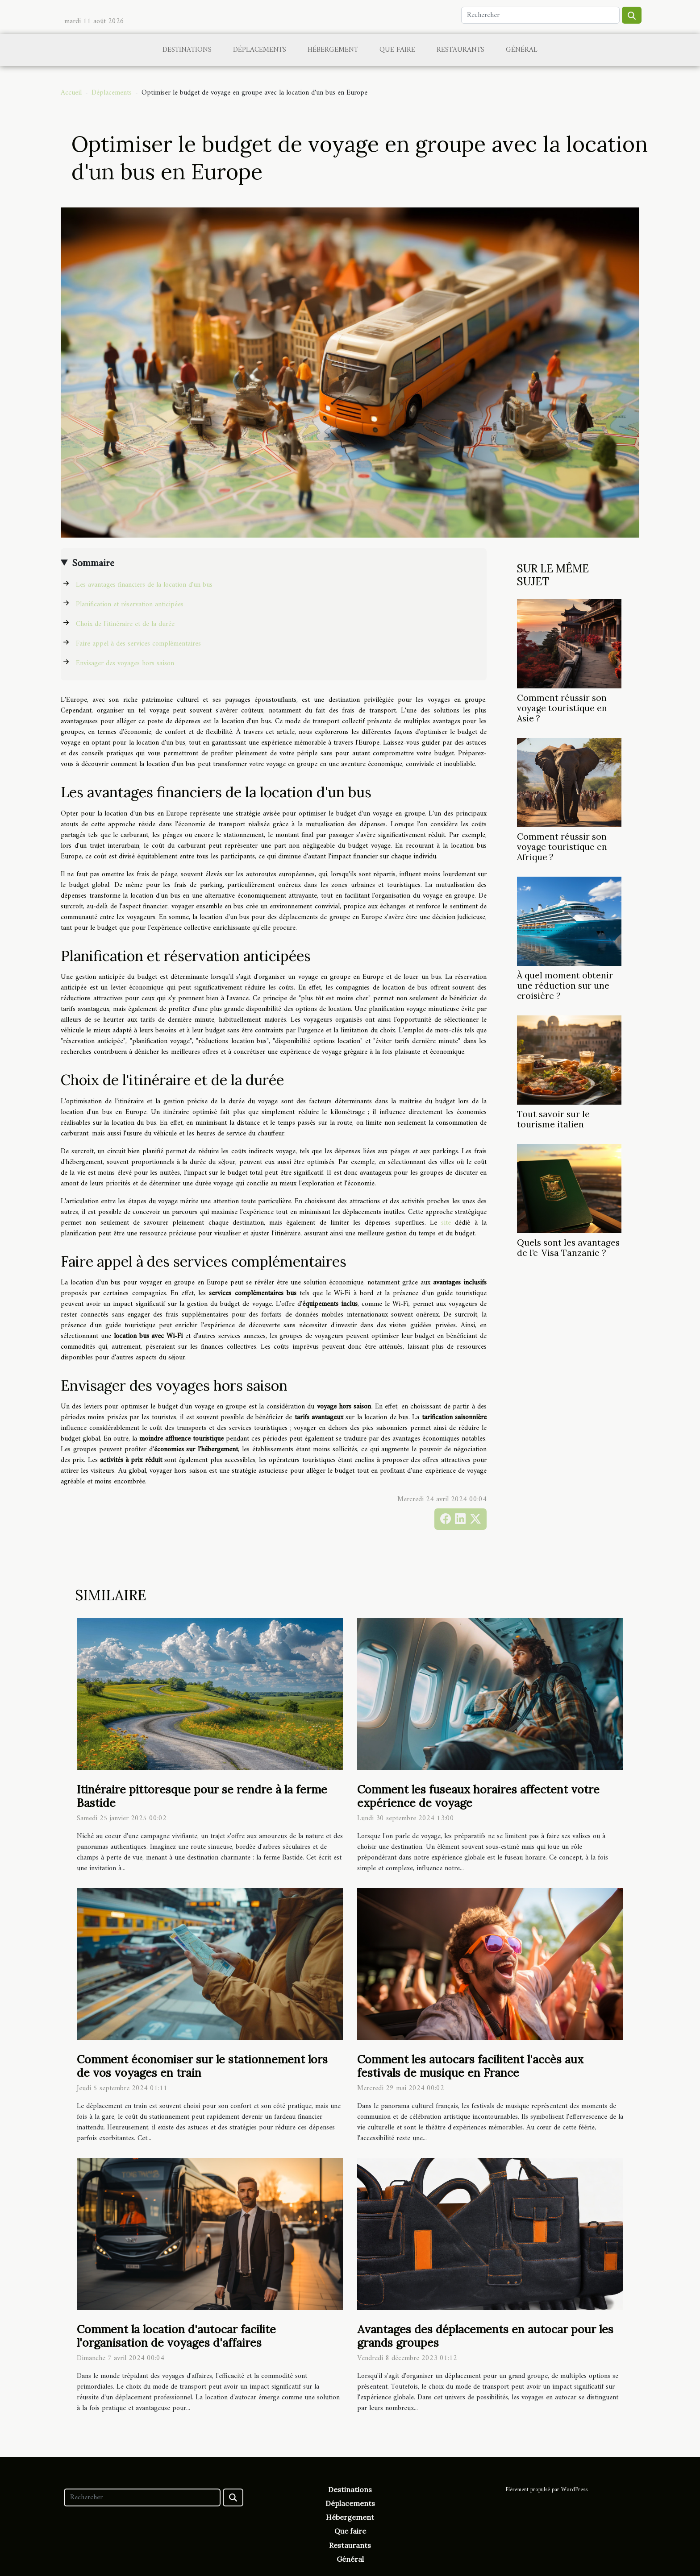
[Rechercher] (540, 15)
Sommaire (93, 563)
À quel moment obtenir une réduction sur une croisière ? (565, 985)
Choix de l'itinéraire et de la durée (125, 624)
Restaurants (460, 50)
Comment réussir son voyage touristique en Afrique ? (562, 846)
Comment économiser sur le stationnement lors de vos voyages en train (202, 2066)
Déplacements (259, 50)
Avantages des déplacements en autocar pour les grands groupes (485, 2336)
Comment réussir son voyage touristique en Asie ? (562, 708)
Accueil (71, 93)
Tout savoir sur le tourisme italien (553, 1119)
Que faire (397, 50)
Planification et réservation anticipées (129, 604)
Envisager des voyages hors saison (125, 663)
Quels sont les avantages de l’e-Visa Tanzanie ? (568, 1247)
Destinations (187, 50)
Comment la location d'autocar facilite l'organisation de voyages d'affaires (176, 2336)
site (446, 1223)
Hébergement (333, 50)
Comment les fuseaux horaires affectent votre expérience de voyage (478, 1796)
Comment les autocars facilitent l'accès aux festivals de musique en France (470, 2066)
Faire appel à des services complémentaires (138, 644)
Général (522, 50)
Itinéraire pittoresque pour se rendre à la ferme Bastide (202, 1796)
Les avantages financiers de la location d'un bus (144, 585)
